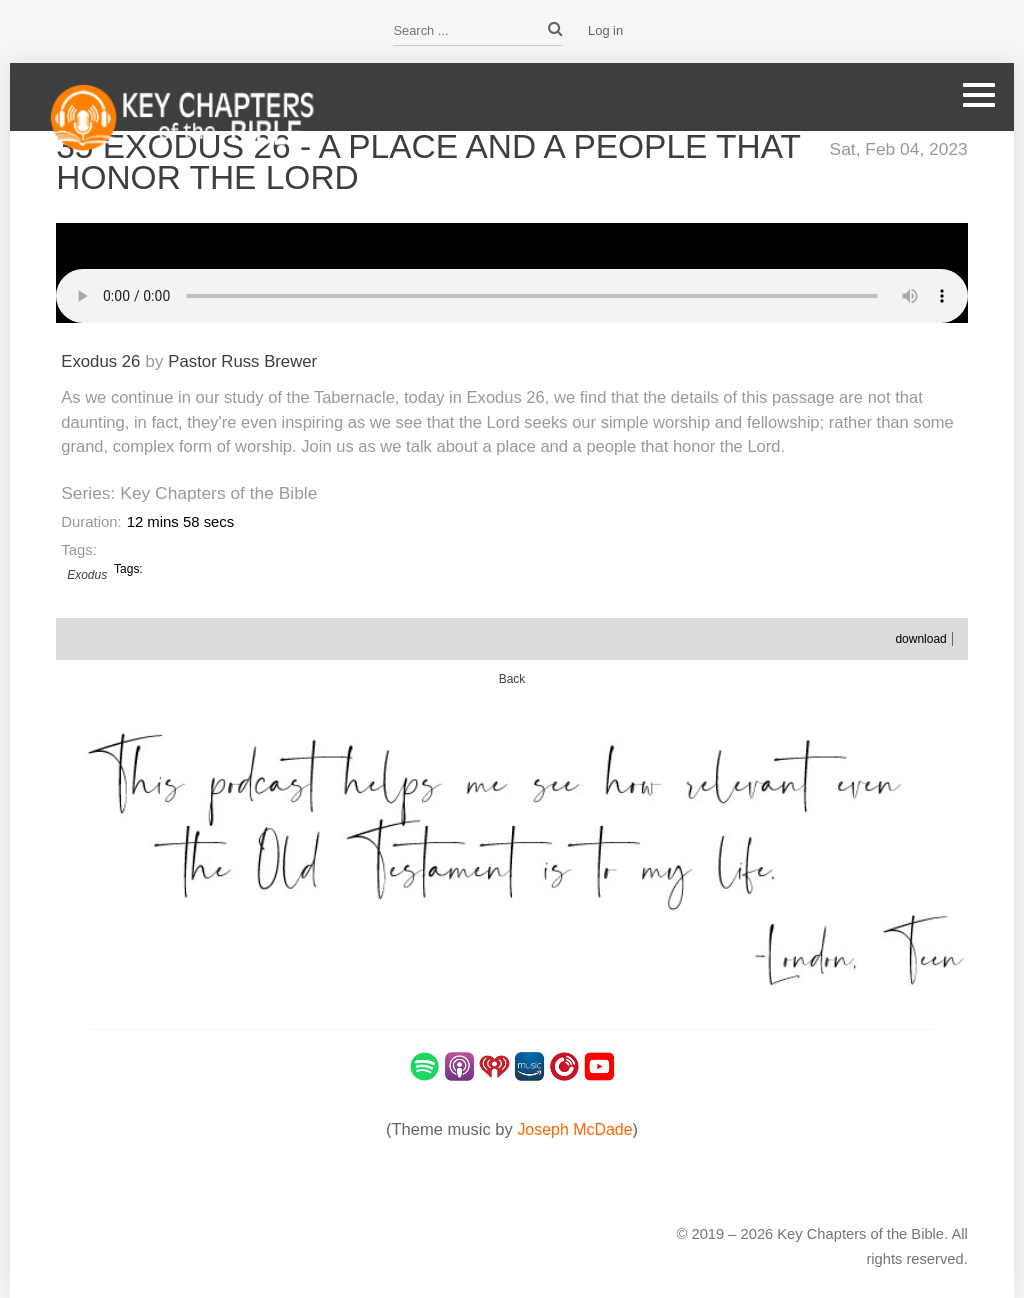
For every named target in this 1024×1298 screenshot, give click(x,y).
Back (512, 677)
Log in (605, 30)
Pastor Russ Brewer (248, 359)
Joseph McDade (575, 1127)
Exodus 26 (102, 359)
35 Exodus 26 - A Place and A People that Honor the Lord (394, 161)
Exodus (87, 573)
